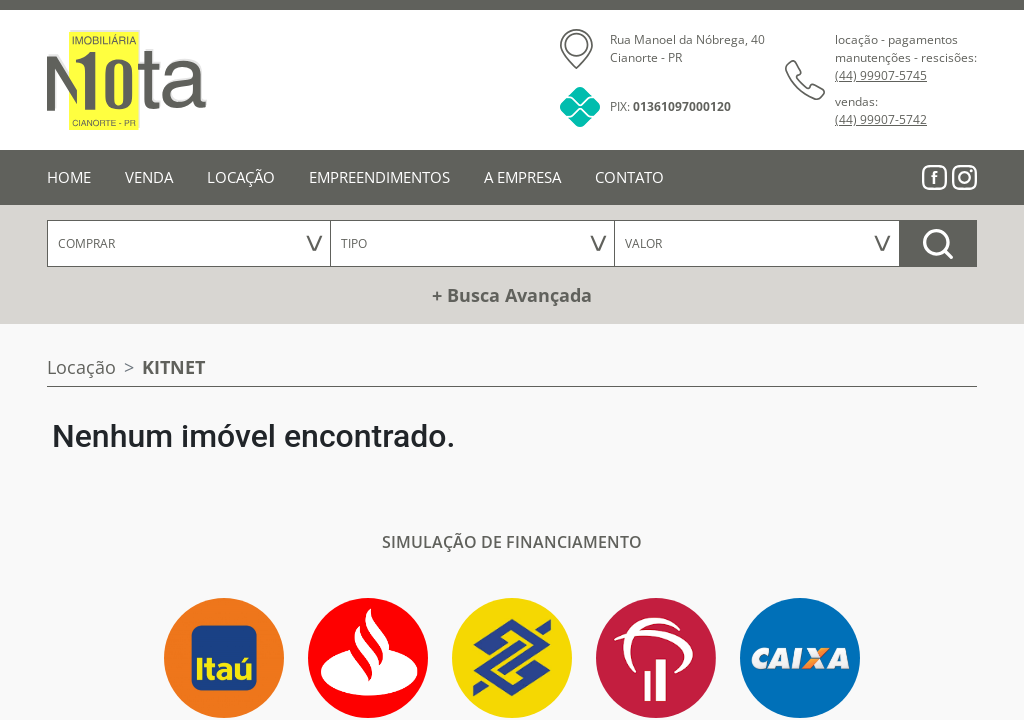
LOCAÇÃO (241, 177)
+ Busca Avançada (512, 295)
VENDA (149, 177)
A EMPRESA (522, 177)
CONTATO (629, 177)
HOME (69, 177)
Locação (81, 367)
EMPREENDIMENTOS (379, 177)
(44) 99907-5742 (881, 119)
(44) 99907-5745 (881, 75)
